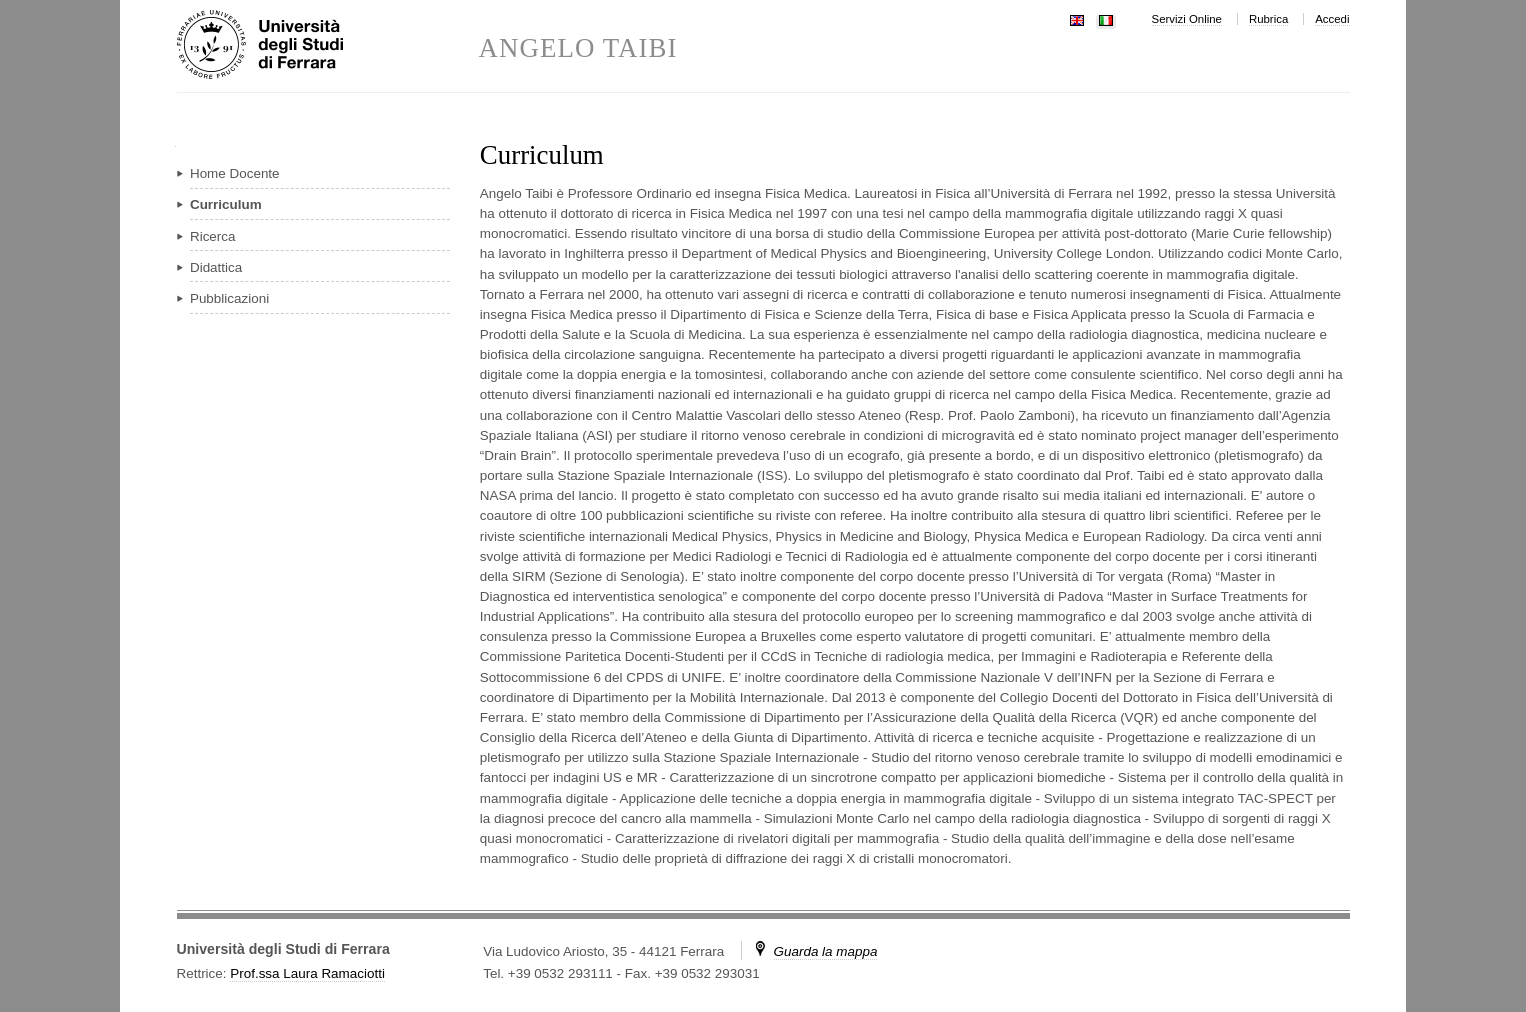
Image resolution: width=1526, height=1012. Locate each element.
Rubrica (1268, 19)
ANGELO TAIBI (578, 48)
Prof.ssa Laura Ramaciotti (307, 973)
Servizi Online (1187, 19)
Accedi (1332, 19)
